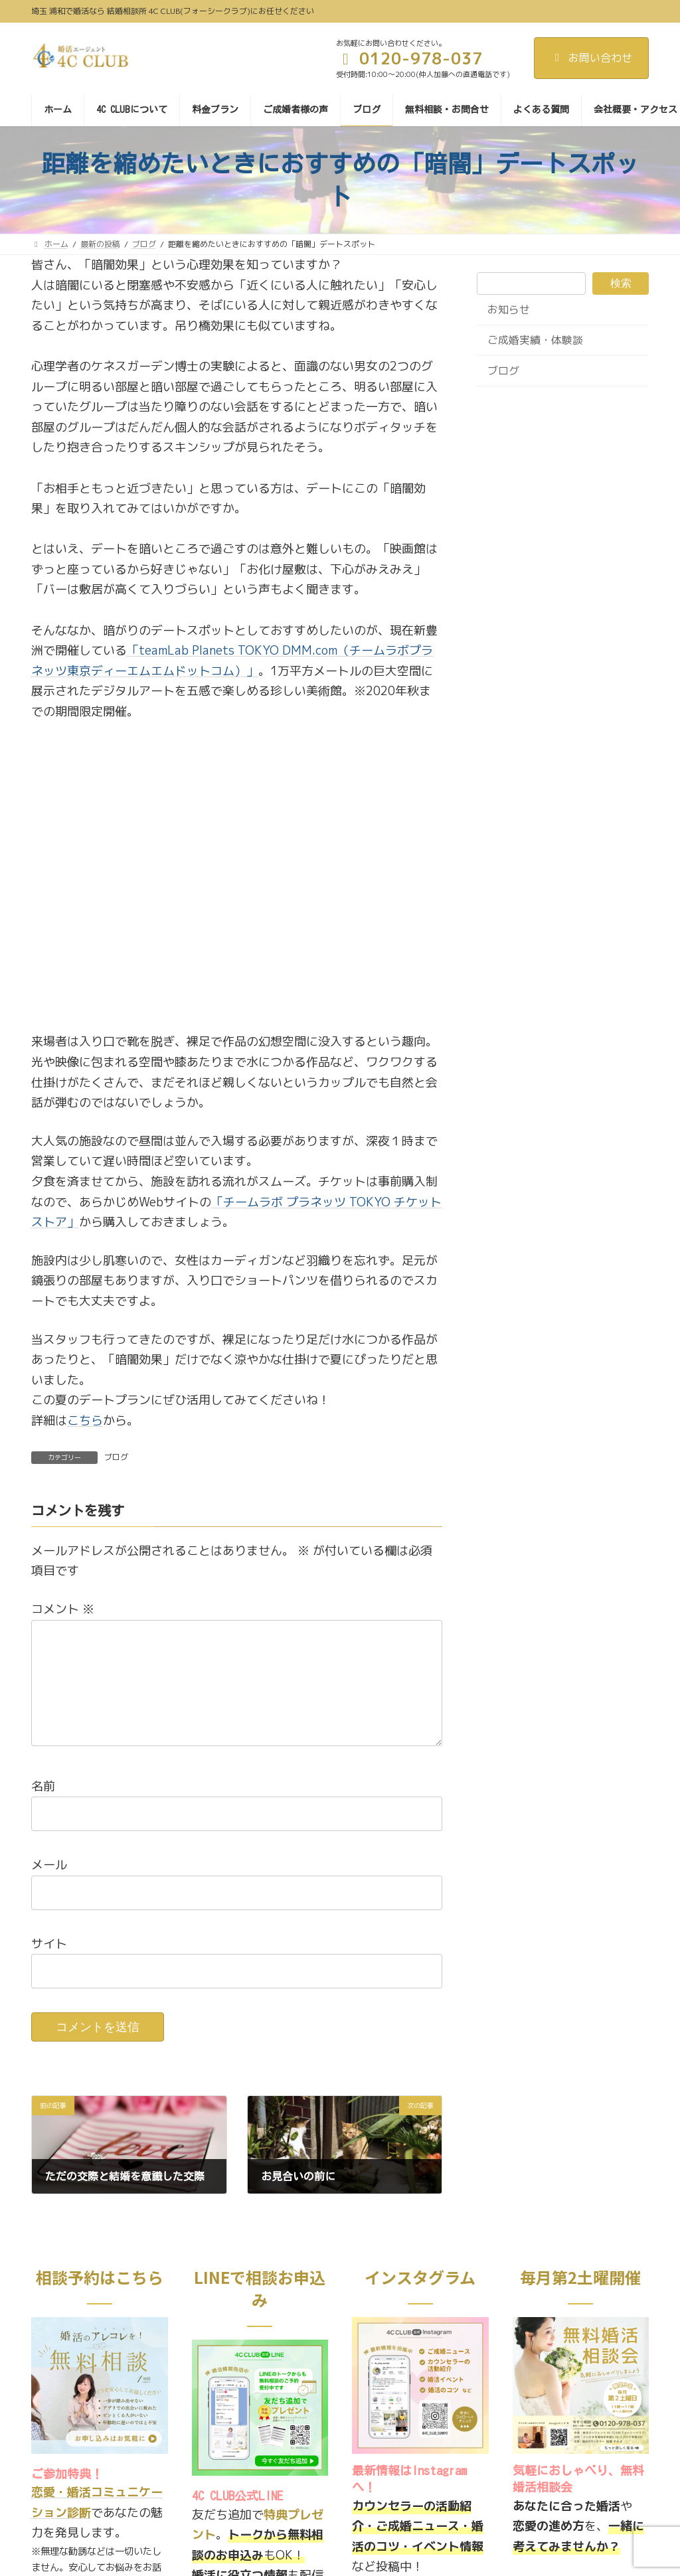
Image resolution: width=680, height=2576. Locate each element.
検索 (621, 282)
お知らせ (508, 309)
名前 (43, 1807)
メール (49, 1886)
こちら (85, 1420)
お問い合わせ (591, 57)
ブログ (116, 1457)
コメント (62, 1609)
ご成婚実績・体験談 (535, 340)
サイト (49, 1965)
